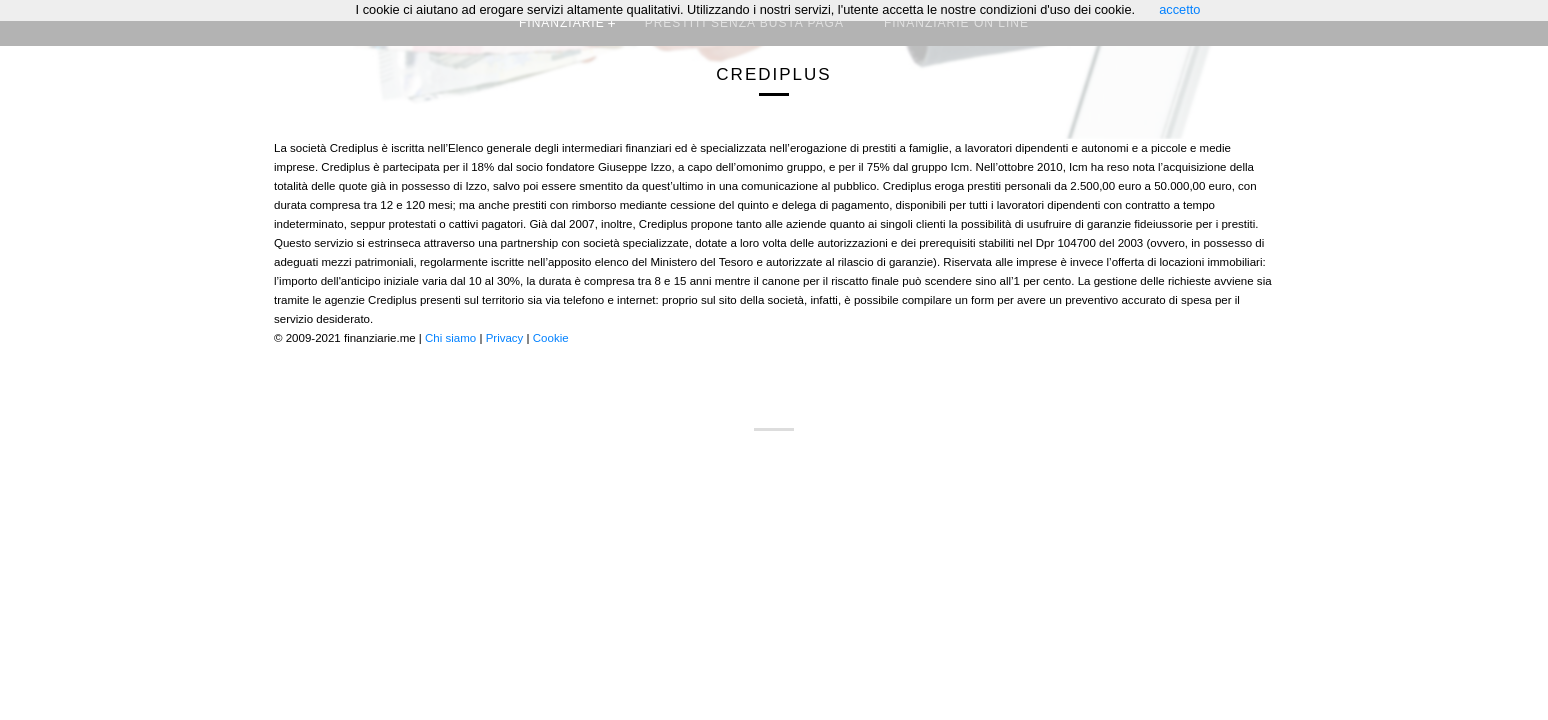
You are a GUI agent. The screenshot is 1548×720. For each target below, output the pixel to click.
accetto (1179, 9)
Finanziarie (562, 23)
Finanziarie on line (956, 23)
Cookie (551, 338)
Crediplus (773, 74)
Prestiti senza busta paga (744, 23)
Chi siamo (450, 338)
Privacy (505, 338)
